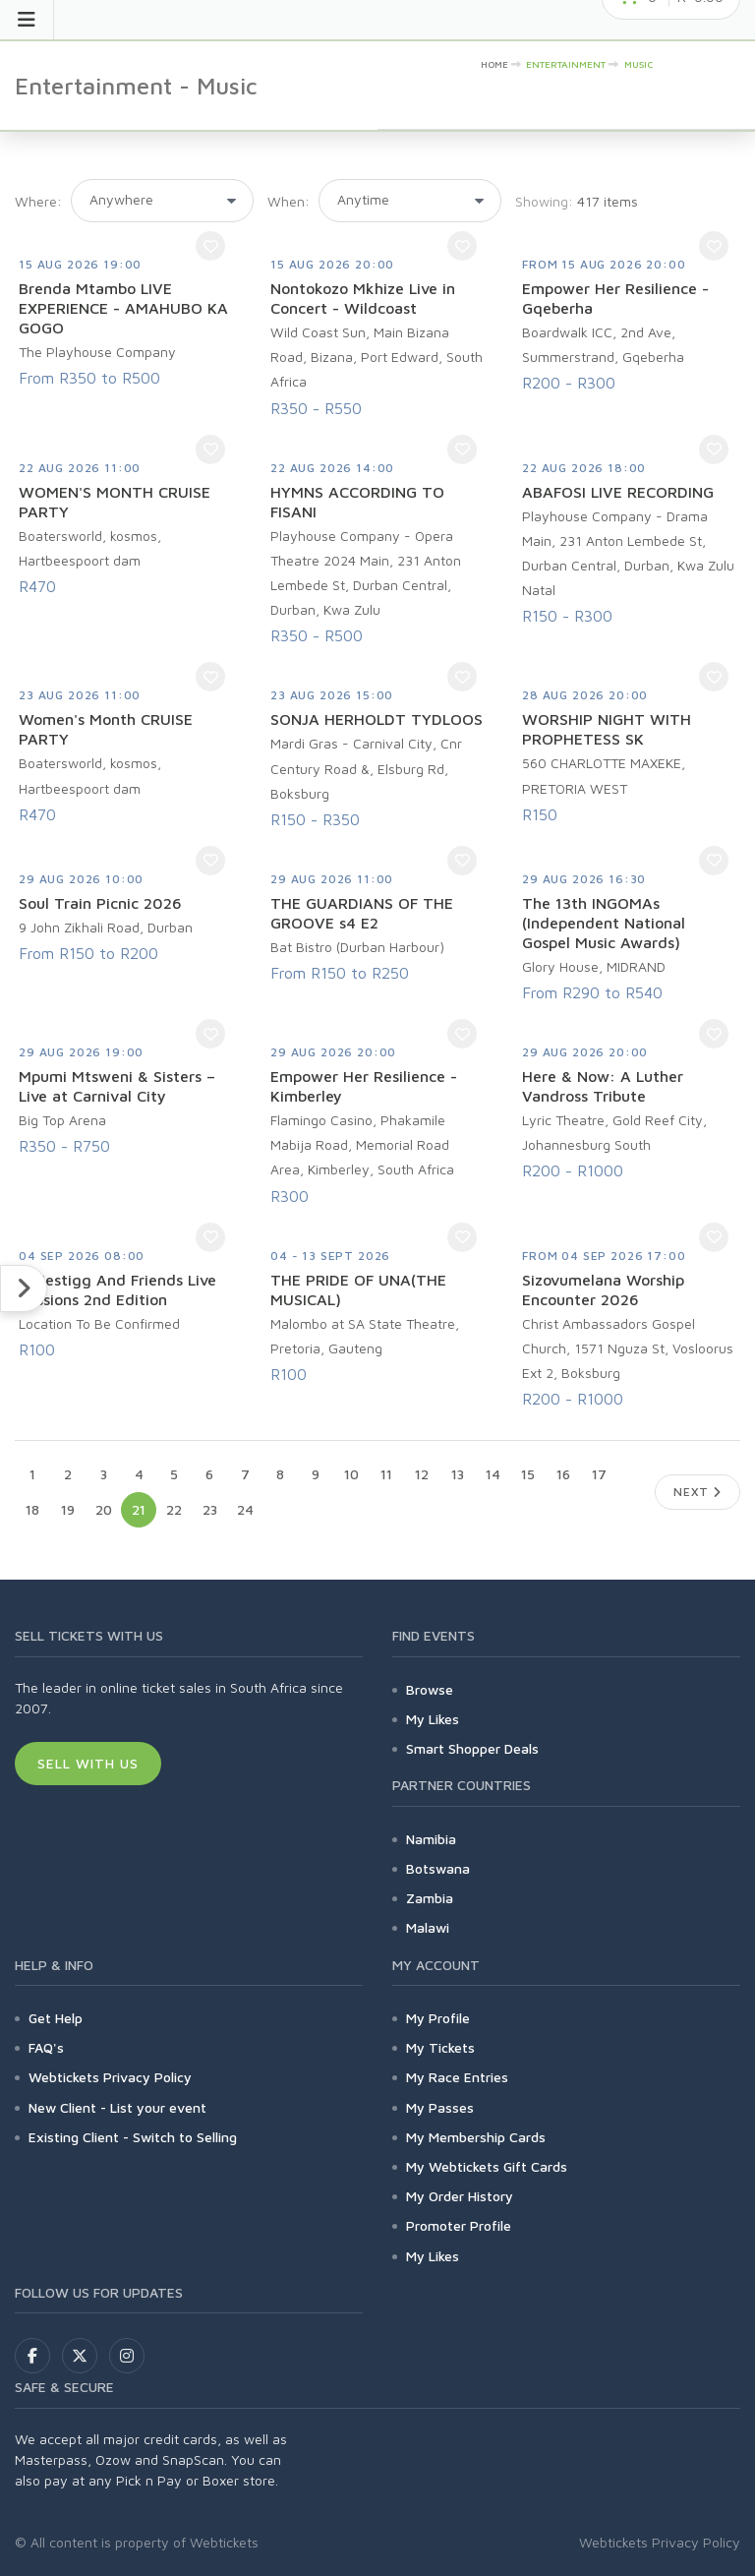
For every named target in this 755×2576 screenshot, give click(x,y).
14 (493, 1474)
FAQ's (46, 2047)
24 (245, 1509)
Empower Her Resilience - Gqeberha (615, 298)
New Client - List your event (117, 2107)
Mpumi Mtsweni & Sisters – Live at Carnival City (117, 1086)
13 (457, 1474)
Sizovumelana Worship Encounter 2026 (603, 1289)
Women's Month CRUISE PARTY (106, 729)
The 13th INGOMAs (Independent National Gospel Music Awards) (603, 922)
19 (68, 1509)
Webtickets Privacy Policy (110, 2076)
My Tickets (440, 2047)
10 (351, 1474)
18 (32, 1509)
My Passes (440, 2107)
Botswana (438, 1868)
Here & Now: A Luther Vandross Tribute (602, 1086)
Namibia (431, 1838)
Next (697, 1491)
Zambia (429, 1897)
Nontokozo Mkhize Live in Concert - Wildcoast (362, 298)
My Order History (459, 2195)
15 (528, 1474)
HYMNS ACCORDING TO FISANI (357, 501)
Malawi (427, 1927)
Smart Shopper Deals (472, 1748)
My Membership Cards (476, 2136)
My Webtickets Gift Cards (486, 2166)
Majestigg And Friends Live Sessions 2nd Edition (117, 1289)
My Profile (438, 2017)
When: (288, 201)
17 (599, 1474)
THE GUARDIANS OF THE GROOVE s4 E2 (361, 912)
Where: (38, 201)
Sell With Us (88, 1763)
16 (563, 1474)
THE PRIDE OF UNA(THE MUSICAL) (358, 1289)
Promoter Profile (458, 2225)
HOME (494, 64)
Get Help (56, 2017)
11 (386, 1474)
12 (422, 1474)
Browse (429, 1689)
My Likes (432, 1718)
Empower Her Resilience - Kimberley (363, 1086)
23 (210, 1509)
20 (103, 1509)
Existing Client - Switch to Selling (133, 2136)
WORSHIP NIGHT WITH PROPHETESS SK (606, 729)
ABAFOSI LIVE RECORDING (618, 492)
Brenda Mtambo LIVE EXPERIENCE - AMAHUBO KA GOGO (123, 307)
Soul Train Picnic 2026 (100, 903)
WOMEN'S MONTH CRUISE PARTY (114, 501)
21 (138, 1509)
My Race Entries (457, 2076)
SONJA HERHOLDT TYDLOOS (376, 719)
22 (174, 1509)
